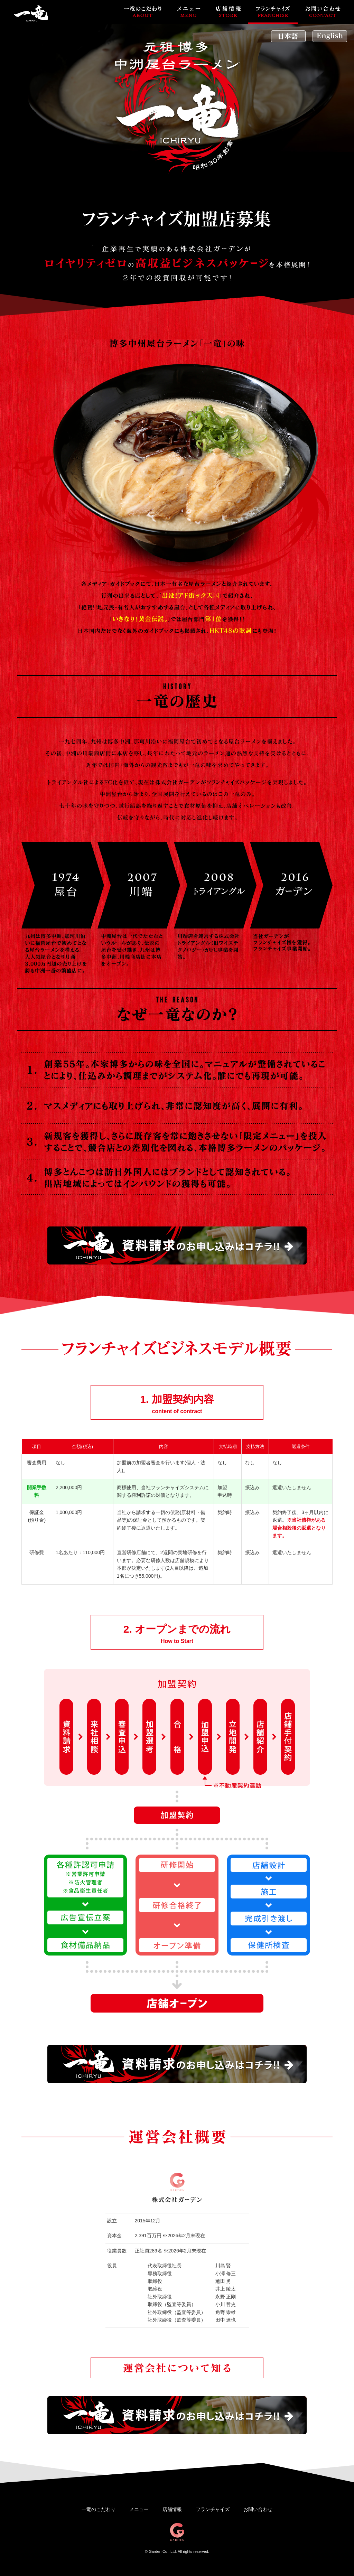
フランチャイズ (213, 2509)
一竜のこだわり (98, 2509)
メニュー (139, 2509)
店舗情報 (172, 2509)
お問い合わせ (257, 2509)
